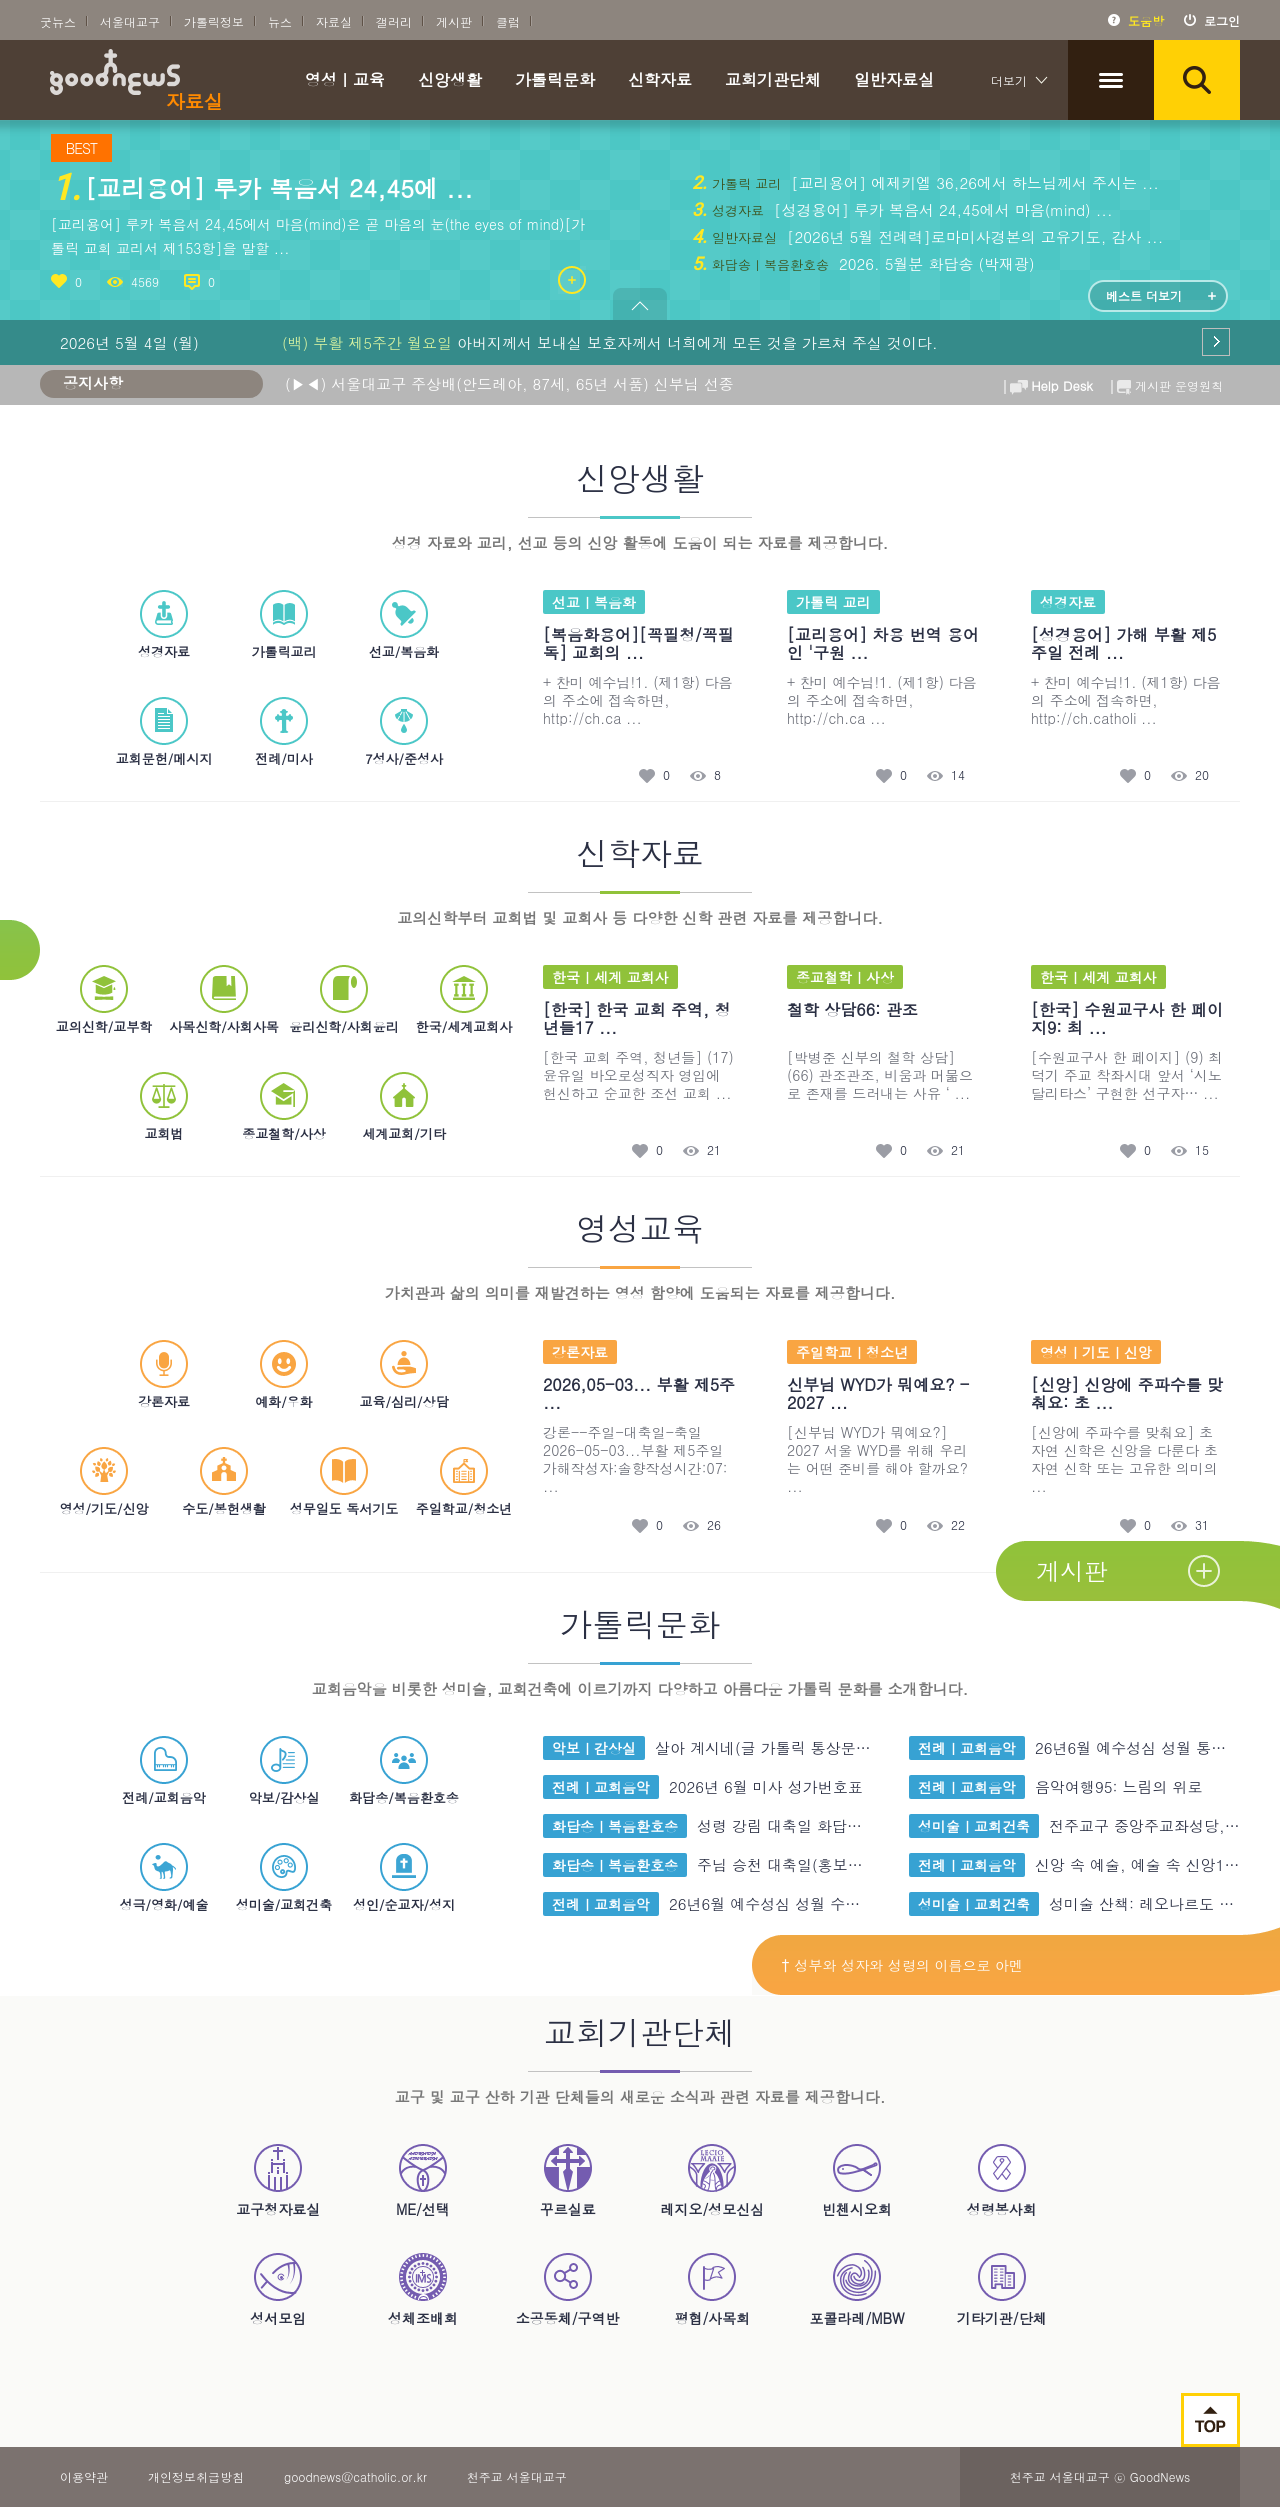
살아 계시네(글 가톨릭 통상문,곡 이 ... (786, 1747)
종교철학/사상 (283, 1106)
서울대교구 (130, 21)
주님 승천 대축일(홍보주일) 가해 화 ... (828, 1864)
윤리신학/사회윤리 (343, 999)
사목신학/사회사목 (223, 999)
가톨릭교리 (284, 624)
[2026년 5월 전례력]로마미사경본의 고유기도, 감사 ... (972, 236)
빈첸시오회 (857, 2180)
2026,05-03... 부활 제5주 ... (639, 1393)
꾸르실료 (568, 2180)
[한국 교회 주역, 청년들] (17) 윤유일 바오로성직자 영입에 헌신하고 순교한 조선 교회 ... (638, 1075)
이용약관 (84, 2476)
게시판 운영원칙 (1165, 382)
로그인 (1222, 20)
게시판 (454, 21)
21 (714, 1150)
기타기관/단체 (1002, 2289)
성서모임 (278, 2289)
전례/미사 (283, 731)
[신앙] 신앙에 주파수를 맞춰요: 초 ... (1127, 1393)
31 (1202, 1525)
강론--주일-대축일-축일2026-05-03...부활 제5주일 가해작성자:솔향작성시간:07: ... (635, 1459)
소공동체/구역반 (568, 2289)
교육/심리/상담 (404, 1374)
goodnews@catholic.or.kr (355, 2476)
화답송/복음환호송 (403, 1770)
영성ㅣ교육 (345, 81)
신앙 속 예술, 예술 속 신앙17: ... (1147, 1864)
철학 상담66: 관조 (852, 1009)
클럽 (508, 21)
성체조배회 (423, 2289)
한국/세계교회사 (464, 999)
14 (958, 775)
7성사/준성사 (404, 731)
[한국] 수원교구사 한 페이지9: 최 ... (1127, 1018)
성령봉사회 (1002, 2180)
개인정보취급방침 (196, 2476)
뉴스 (280, 21)
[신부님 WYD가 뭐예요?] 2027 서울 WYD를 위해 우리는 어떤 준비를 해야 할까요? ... (877, 1459)
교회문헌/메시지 (164, 731)
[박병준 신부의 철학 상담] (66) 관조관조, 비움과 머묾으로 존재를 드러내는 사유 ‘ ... (880, 1075)
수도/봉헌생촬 (223, 1481)
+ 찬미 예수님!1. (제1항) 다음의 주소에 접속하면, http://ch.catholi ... (1126, 700)
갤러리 (394, 21)
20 (1202, 775)
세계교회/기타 (403, 1106)
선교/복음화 (404, 624)
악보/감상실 (284, 1770)
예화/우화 (283, 1374)
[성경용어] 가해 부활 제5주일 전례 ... (1123, 643)
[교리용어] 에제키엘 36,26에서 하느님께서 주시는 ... (972, 182)
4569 (145, 281)
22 (958, 1525)
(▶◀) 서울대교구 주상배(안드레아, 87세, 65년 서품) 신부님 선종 (509, 383)
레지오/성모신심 (712, 2180)
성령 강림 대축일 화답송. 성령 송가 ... (828, 1825)
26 (714, 1525)
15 (1202, 1150)
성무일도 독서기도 (344, 1481)
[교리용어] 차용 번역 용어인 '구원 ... (883, 643)
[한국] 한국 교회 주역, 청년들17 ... (636, 1018)
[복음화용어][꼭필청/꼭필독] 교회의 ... (638, 643)
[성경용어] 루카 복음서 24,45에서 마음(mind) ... (941, 209)
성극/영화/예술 (164, 1877)
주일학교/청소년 (464, 1481)
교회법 (164, 1106)
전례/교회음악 (163, 1770)
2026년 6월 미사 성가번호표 (766, 1786)
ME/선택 (423, 2180)
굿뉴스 (58, 21)
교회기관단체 (773, 81)
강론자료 (164, 1374)
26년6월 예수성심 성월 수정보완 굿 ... (800, 1903)
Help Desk (1048, 382)
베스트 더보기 (1144, 295)
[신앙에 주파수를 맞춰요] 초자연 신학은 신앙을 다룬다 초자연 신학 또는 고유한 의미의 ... (1124, 1459)
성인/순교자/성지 (404, 1877)
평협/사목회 (712, 2289)
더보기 (1009, 80)
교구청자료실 (278, 2180)
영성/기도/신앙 (104, 1481)
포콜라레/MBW (856, 2289)
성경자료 (164, 624)
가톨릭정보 (214, 21)
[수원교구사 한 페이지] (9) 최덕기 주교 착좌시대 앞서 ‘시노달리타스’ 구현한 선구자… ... (1126, 1075)
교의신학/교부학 (104, 999)
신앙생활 (450, 81)
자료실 (334, 21)
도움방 (1146, 20)
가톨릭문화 (555, 81)
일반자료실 (894, 81)
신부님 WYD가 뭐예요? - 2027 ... (878, 1393)
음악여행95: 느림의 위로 (1119, 1786)
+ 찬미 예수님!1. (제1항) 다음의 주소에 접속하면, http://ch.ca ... (638, 700)
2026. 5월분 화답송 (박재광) (934, 263)
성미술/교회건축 (284, 1877)
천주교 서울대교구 (517, 2476)
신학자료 (660, 81)
